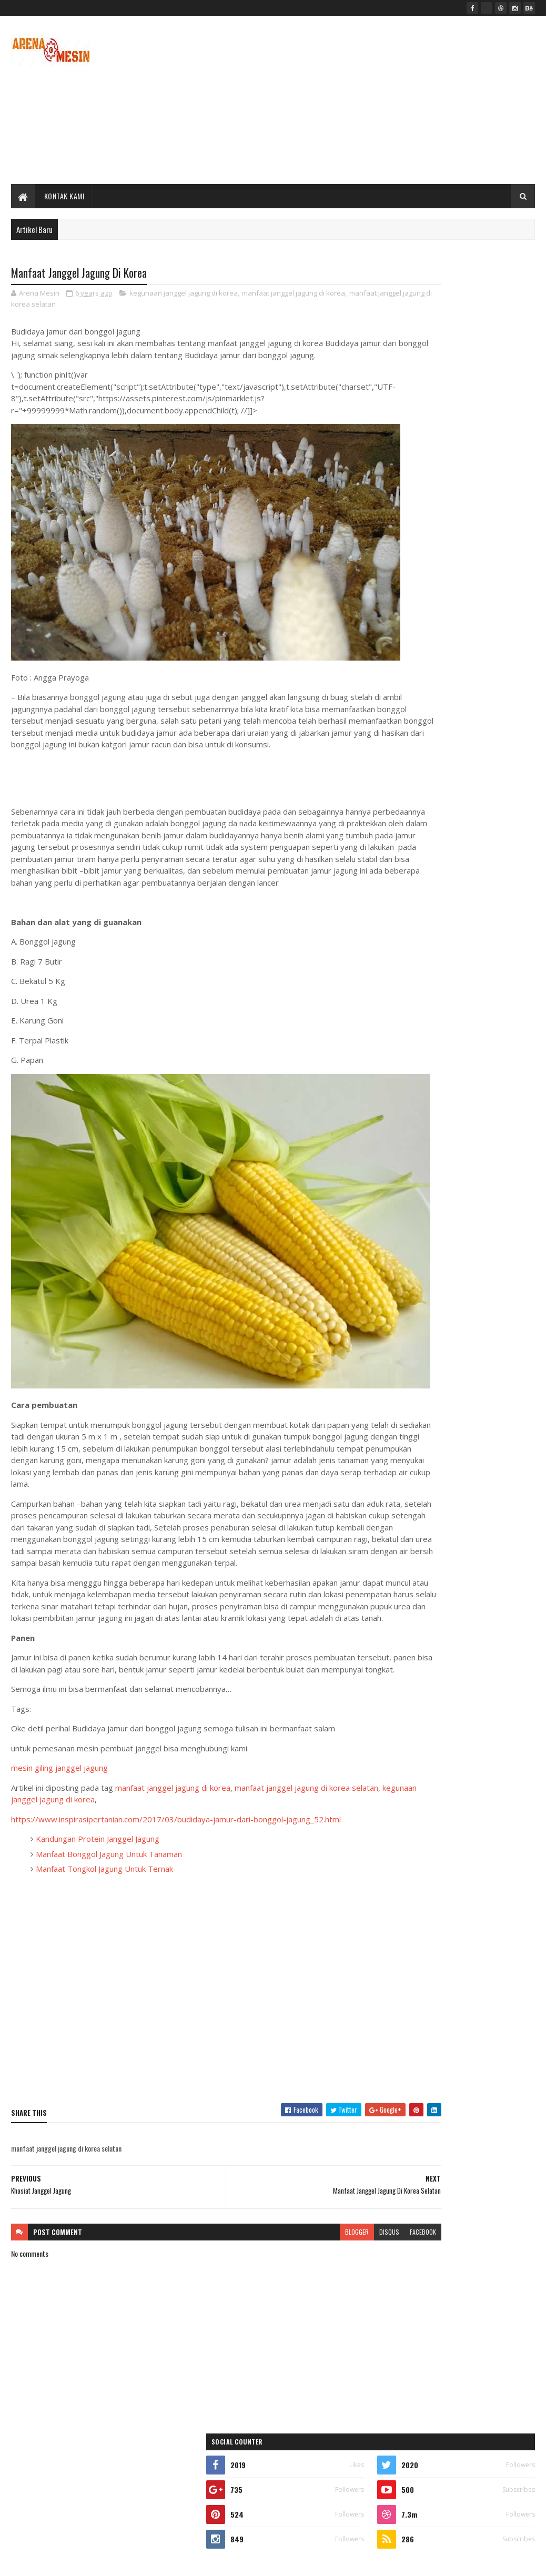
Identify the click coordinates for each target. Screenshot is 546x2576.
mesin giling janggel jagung (59, 1806)
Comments (495, 966)
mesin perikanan (404, 1279)
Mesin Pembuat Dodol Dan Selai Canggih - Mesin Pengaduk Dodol (479, 905)
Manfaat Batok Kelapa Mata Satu (421, 942)
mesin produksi (478, 1297)
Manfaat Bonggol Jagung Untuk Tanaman (109, 1892)
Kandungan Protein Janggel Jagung (97, 1877)
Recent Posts (417, 966)
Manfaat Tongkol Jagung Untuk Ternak (104, 1907)
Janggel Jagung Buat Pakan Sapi (467, 771)
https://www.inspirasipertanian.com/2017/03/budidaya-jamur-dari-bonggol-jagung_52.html (176, 1857)
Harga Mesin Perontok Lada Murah (470, 729)
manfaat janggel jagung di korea (293, 294)
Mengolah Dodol (446, 814)
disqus (308, 2270)
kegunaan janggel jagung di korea (183, 294)
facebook (342, 2270)
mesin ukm (396, 1316)
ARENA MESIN (139, 2561)
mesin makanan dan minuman (421, 1260)
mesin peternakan (405, 1297)
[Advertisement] (343, 100)
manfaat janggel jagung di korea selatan (76, 305)
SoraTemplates (60, 2561)
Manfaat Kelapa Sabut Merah (463, 686)
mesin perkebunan (480, 1279)
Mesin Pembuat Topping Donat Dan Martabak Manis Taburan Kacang (470, 649)
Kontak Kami (64, 195)
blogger (276, 2270)
